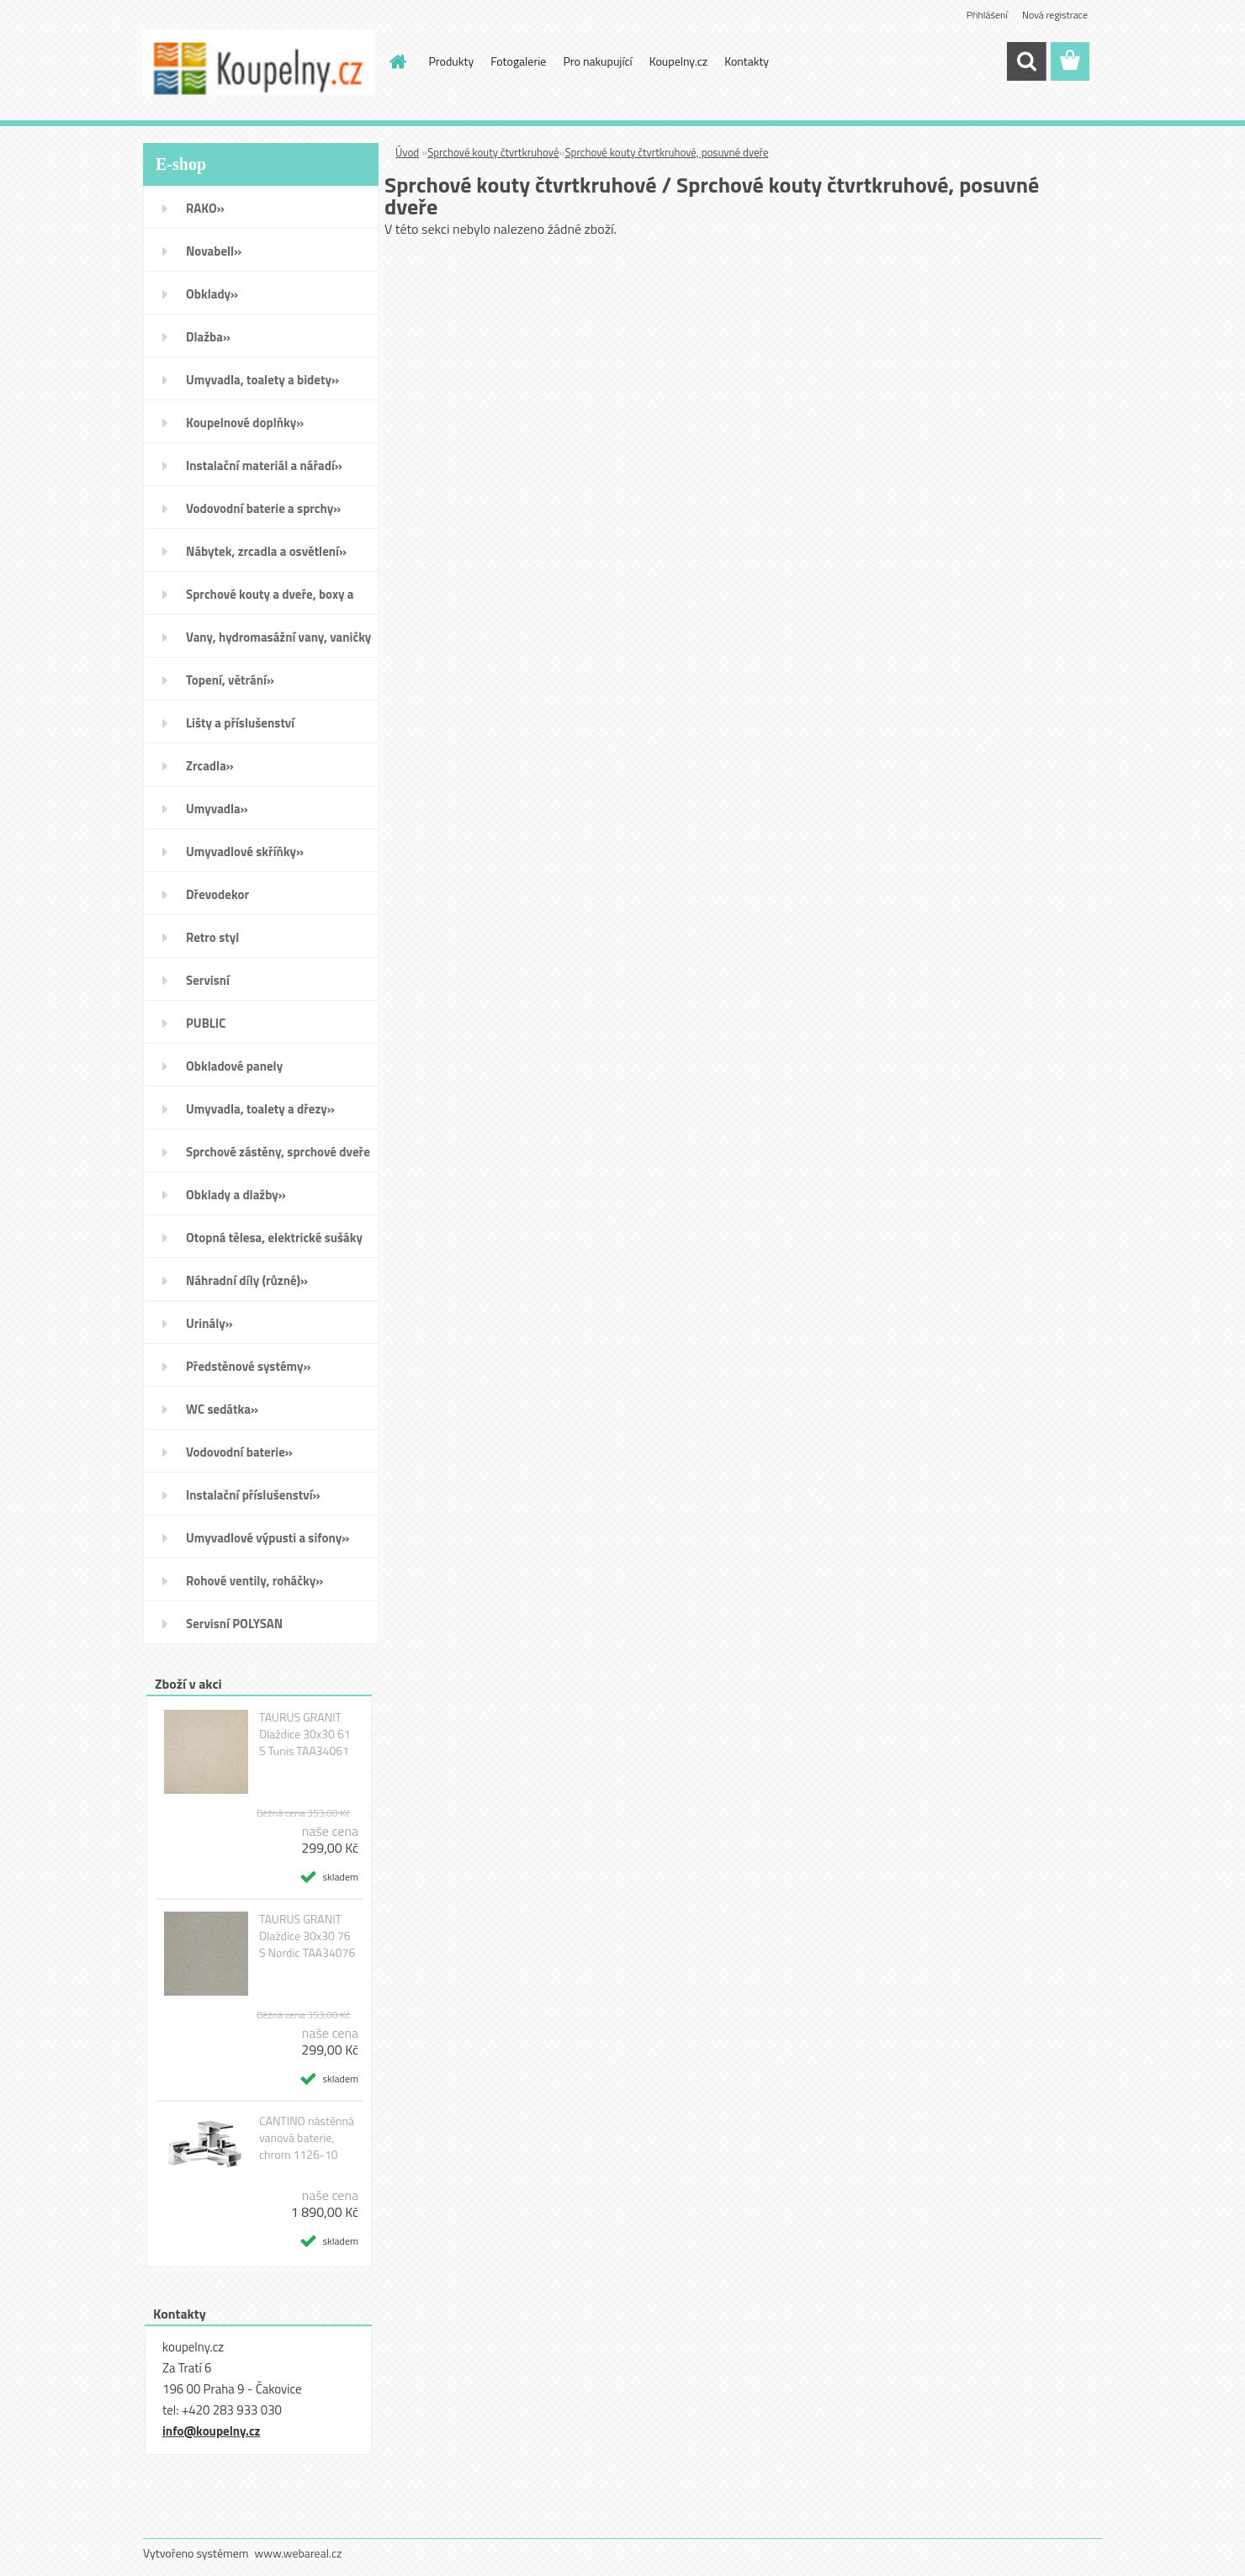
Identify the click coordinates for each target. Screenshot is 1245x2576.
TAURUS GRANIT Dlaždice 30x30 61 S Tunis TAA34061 (305, 1734)
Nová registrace (1055, 15)
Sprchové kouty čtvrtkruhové (493, 152)
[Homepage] (397, 61)
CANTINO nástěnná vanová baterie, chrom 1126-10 (306, 2138)
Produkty (451, 61)
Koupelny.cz (678, 61)
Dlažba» (208, 336)
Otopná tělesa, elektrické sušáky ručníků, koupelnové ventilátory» (276, 1243)
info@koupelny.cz (211, 2431)
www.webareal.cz (298, 2553)
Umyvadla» (217, 808)
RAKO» (205, 208)
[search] (1026, 61)
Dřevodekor (217, 894)
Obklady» (212, 294)
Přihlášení (987, 15)
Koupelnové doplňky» (245, 422)
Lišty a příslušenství (240, 723)
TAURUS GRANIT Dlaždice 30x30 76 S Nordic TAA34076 (307, 1936)
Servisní (208, 980)
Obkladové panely (234, 1066)
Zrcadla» (210, 765)
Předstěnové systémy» (248, 1366)
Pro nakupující (597, 61)
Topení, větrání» (230, 680)
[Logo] (258, 62)
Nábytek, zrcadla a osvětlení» (266, 551)
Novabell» (213, 251)
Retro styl (212, 937)
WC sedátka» (222, 1409)
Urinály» (209, 1323)
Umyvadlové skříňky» (245, 851)
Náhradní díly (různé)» (247, 1280)
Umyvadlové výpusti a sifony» (267, 1537)
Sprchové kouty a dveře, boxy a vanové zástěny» (269, 599)
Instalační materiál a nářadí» (264, 465)
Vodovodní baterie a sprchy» (263, 508)
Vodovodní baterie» (239, 1452)
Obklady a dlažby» (236, 1194)
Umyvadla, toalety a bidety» (262, 379)
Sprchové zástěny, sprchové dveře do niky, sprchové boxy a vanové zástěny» (278, 1157)
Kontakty (746, 61)
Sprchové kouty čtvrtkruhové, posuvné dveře (667, 152)
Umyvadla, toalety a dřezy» (260, 1109)
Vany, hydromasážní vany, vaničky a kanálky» (278, 642)
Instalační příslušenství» (253, 1495)
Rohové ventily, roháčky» (254, 1580)
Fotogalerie (518, 61)
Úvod (407, 152)
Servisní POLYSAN (234, 1623)
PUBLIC (205, 1023)
